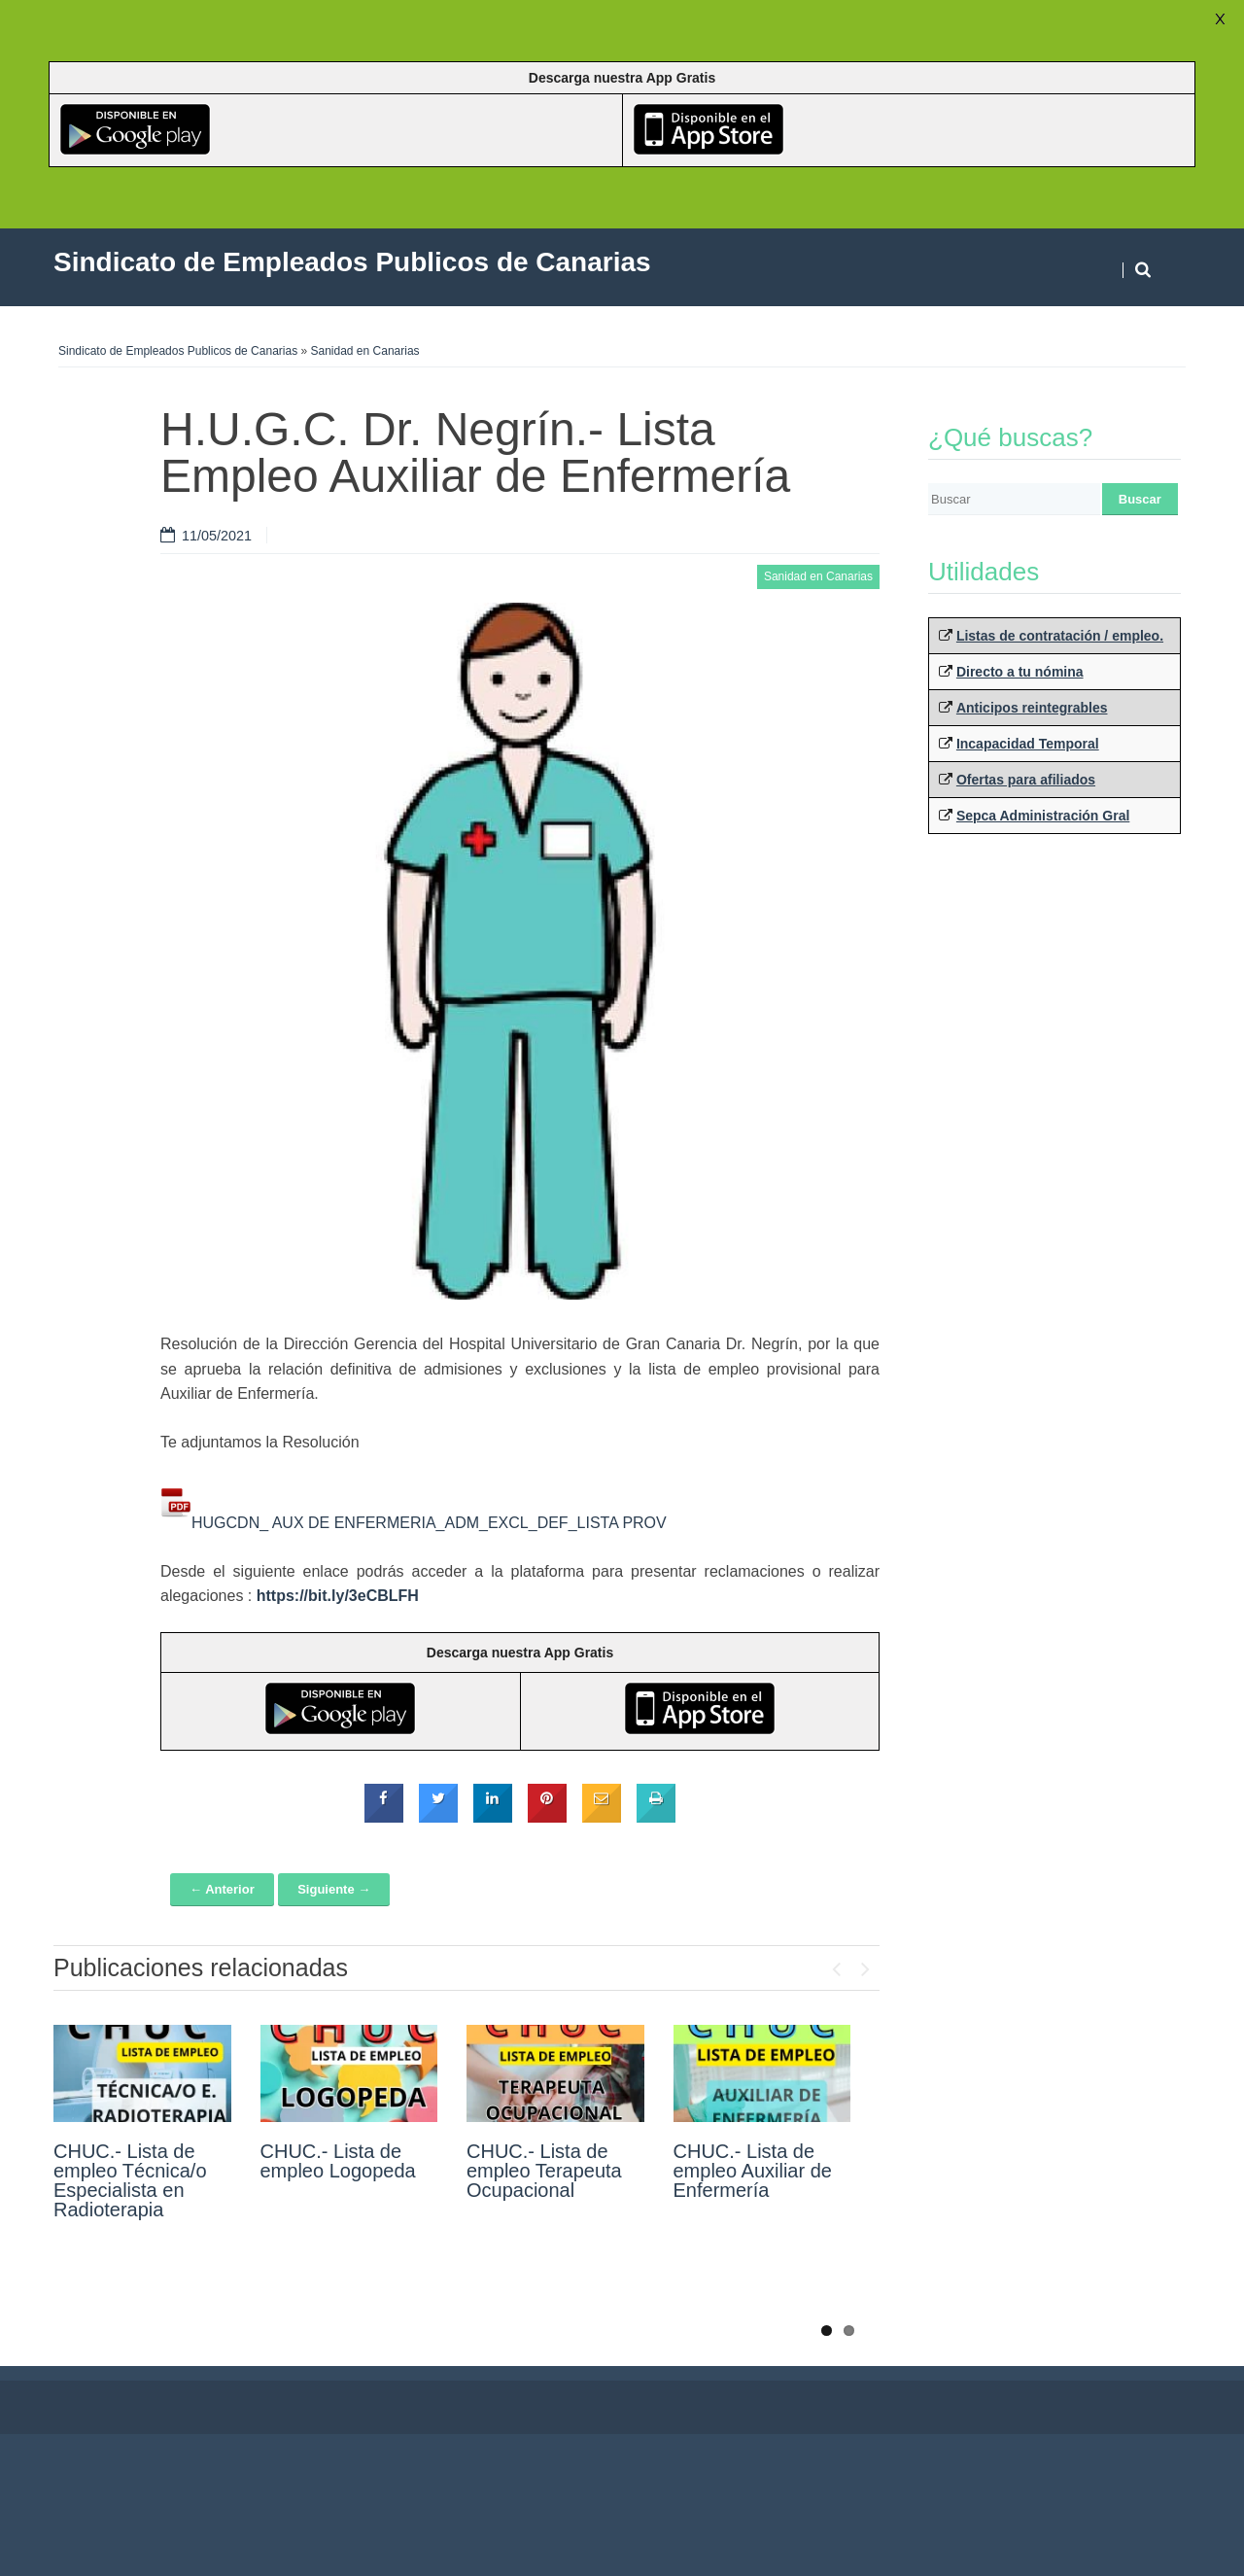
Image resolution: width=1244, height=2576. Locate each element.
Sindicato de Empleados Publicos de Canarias (177, 351)
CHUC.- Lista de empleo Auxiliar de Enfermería (753, 2171)
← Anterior (222, 1889)
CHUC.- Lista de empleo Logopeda (338, 2161)
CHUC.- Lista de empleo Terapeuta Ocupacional (544, 2171)
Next (865, 1964)
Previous (835, 1964)
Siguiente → (333, 1889)
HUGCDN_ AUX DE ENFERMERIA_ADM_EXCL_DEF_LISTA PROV (429, 1522)
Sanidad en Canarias (365, 351)
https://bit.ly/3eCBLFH (338, 1595)
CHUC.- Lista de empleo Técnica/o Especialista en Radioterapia (130, 2180)
